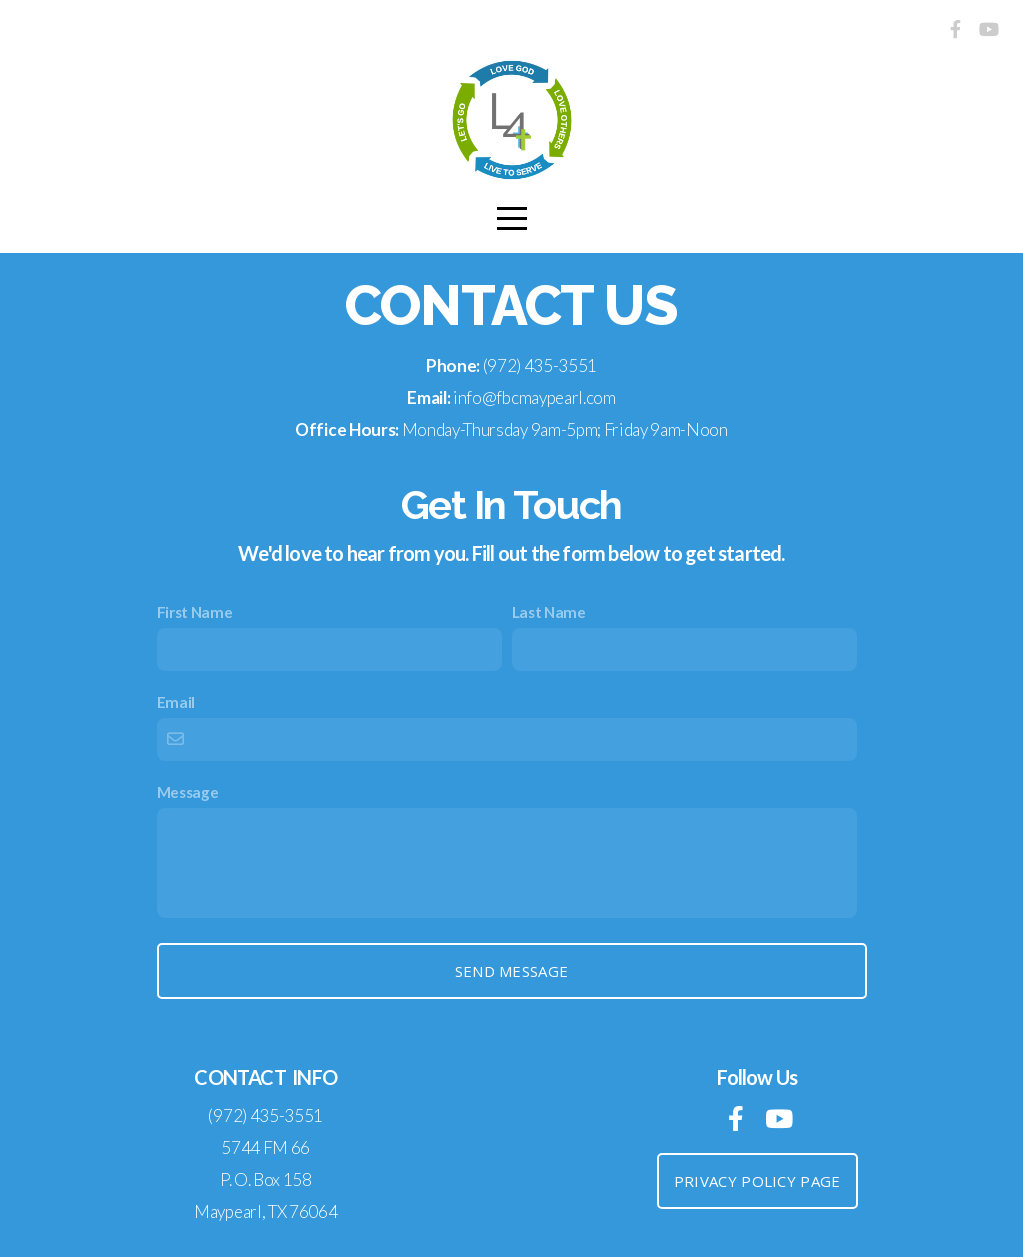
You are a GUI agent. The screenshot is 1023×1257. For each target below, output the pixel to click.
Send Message (512, 971)
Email (176, 702)
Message (188, 792)
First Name (195, 612)
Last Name (549, 612)
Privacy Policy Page (757, 1181)
